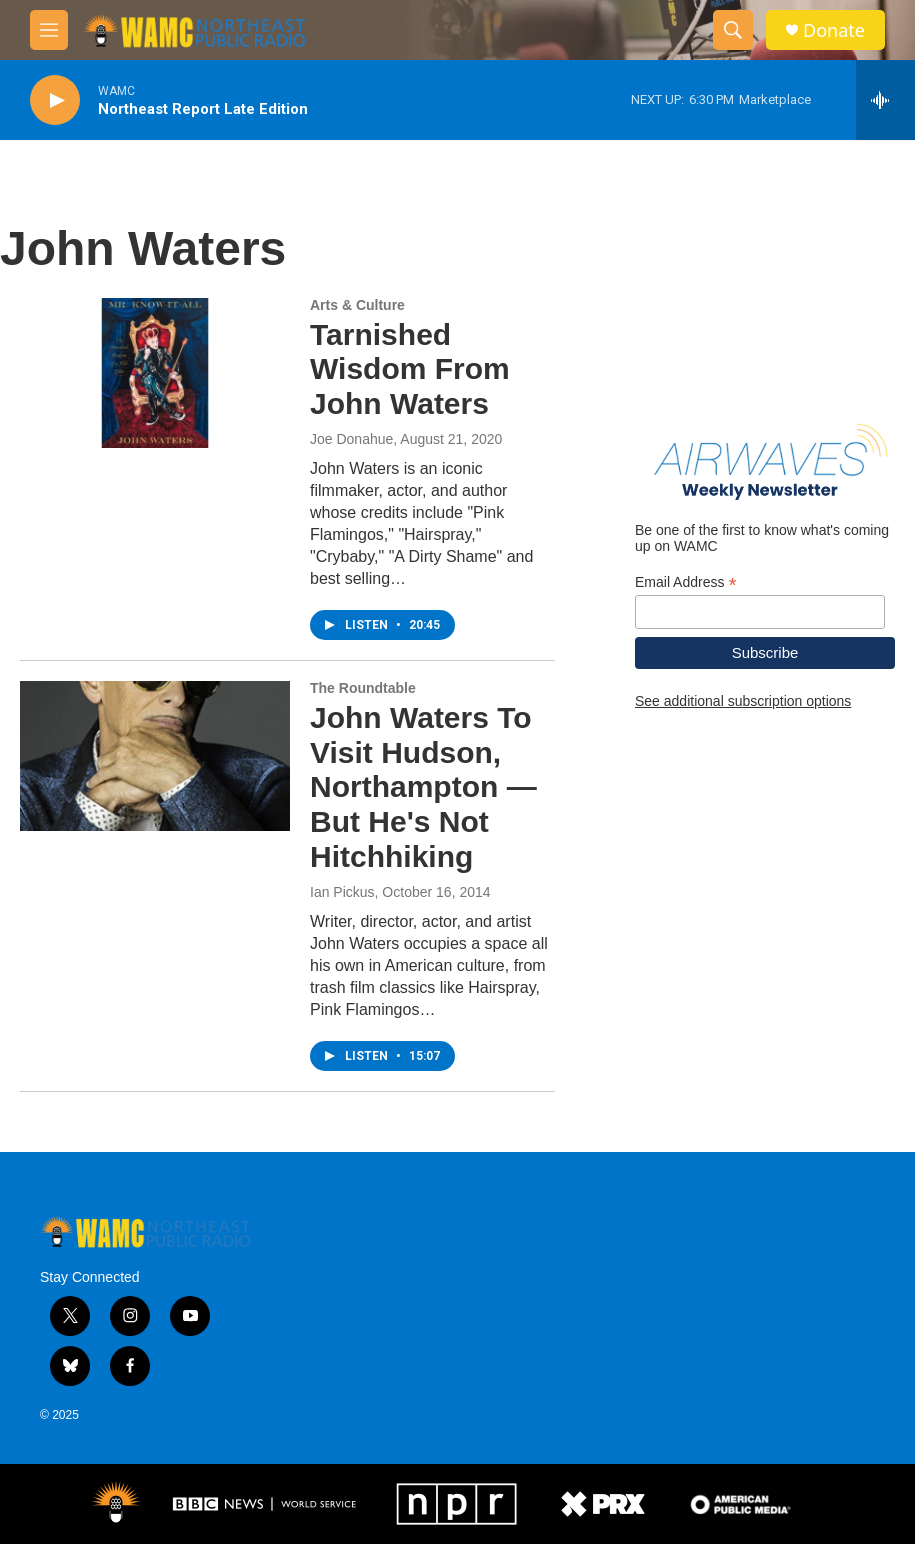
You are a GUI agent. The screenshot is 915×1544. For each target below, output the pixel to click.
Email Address (686, 582)
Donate (834, 30)
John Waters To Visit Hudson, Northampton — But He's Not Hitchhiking (423, 787)
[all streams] (885, 100)
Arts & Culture (357, 305)
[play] (55, 100)
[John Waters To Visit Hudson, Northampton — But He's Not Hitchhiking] (155, 756)
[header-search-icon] (733, 30)
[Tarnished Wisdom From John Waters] (155, 373)
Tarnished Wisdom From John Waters (410, 369)
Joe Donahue (351, 439)
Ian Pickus (342, 892)
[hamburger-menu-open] (49, 30)
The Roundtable (363, 688)
